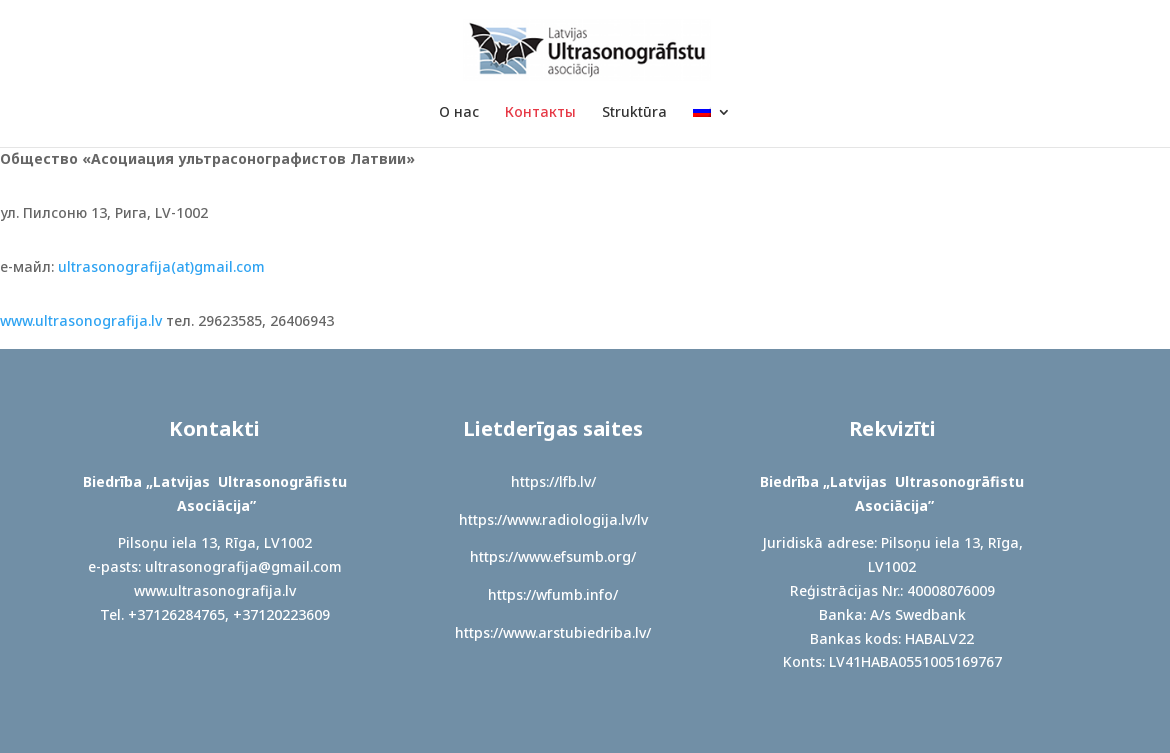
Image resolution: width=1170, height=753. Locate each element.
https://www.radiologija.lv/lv (553, 519)
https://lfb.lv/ (553, 481)
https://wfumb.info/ (553, 594)
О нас (459, 113)
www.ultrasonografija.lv (81, 320)
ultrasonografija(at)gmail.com (161, 266)
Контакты (540, 113)
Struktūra (634, 113)
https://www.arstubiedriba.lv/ (553, 632)
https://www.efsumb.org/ (553, 556)
